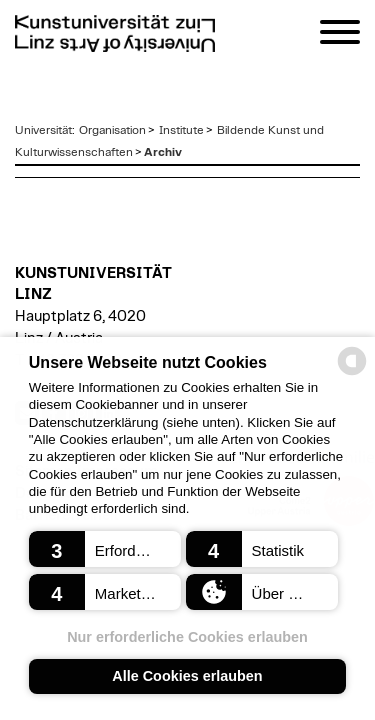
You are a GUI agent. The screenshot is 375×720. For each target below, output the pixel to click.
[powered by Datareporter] (352, 373)
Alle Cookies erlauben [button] (187, 676)
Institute (181, 130)
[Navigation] (340, 35)
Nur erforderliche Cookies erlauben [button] (187, 637)
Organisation (112, 130)
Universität (43, 130)
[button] (105, 549)
